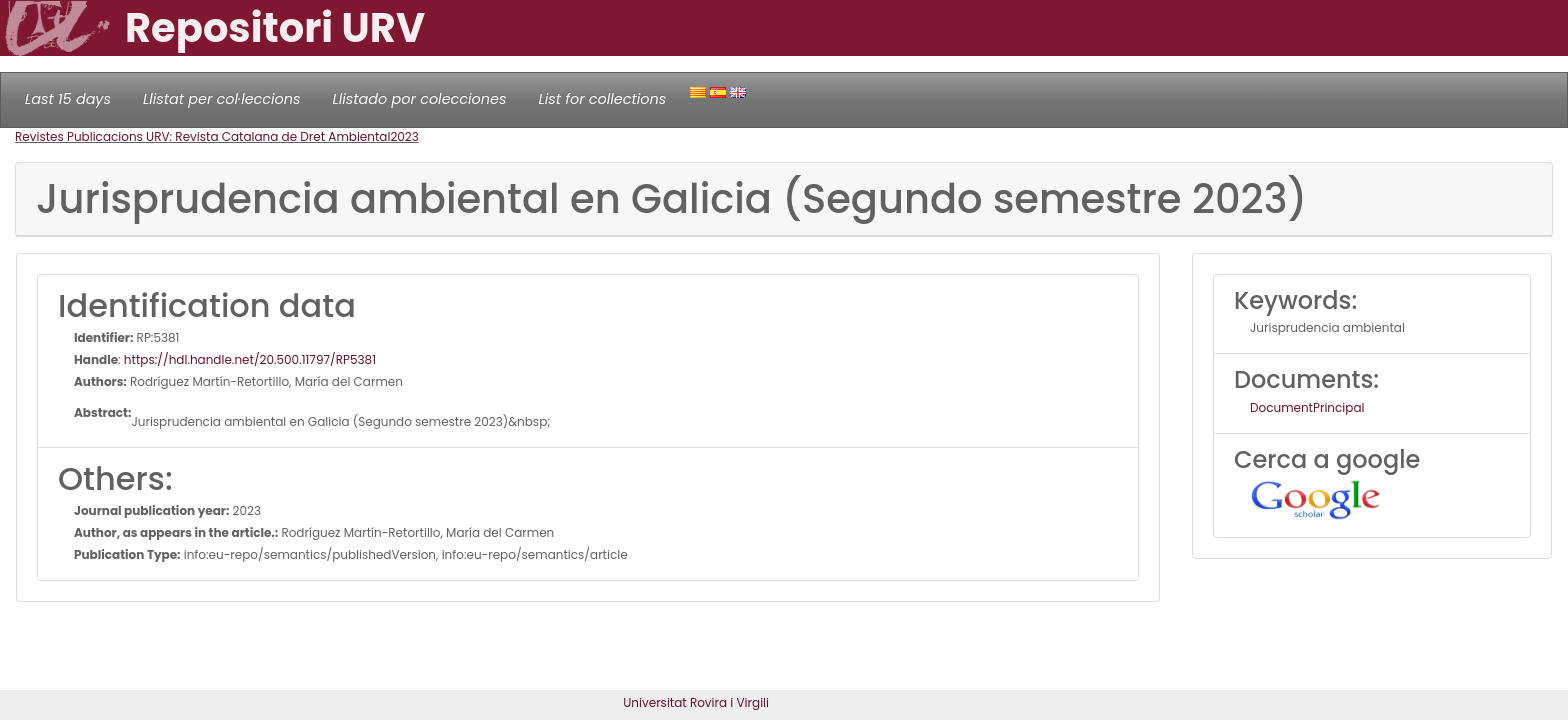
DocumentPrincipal (1307, 407)
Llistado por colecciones (420, 99)
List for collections (602, 99)
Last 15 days (68, 99)
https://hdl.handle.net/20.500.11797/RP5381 (250, 359)
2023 (404, 136)
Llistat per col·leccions (222, 99)
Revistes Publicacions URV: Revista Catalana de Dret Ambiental (202, 136)
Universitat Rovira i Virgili (696, 702)
